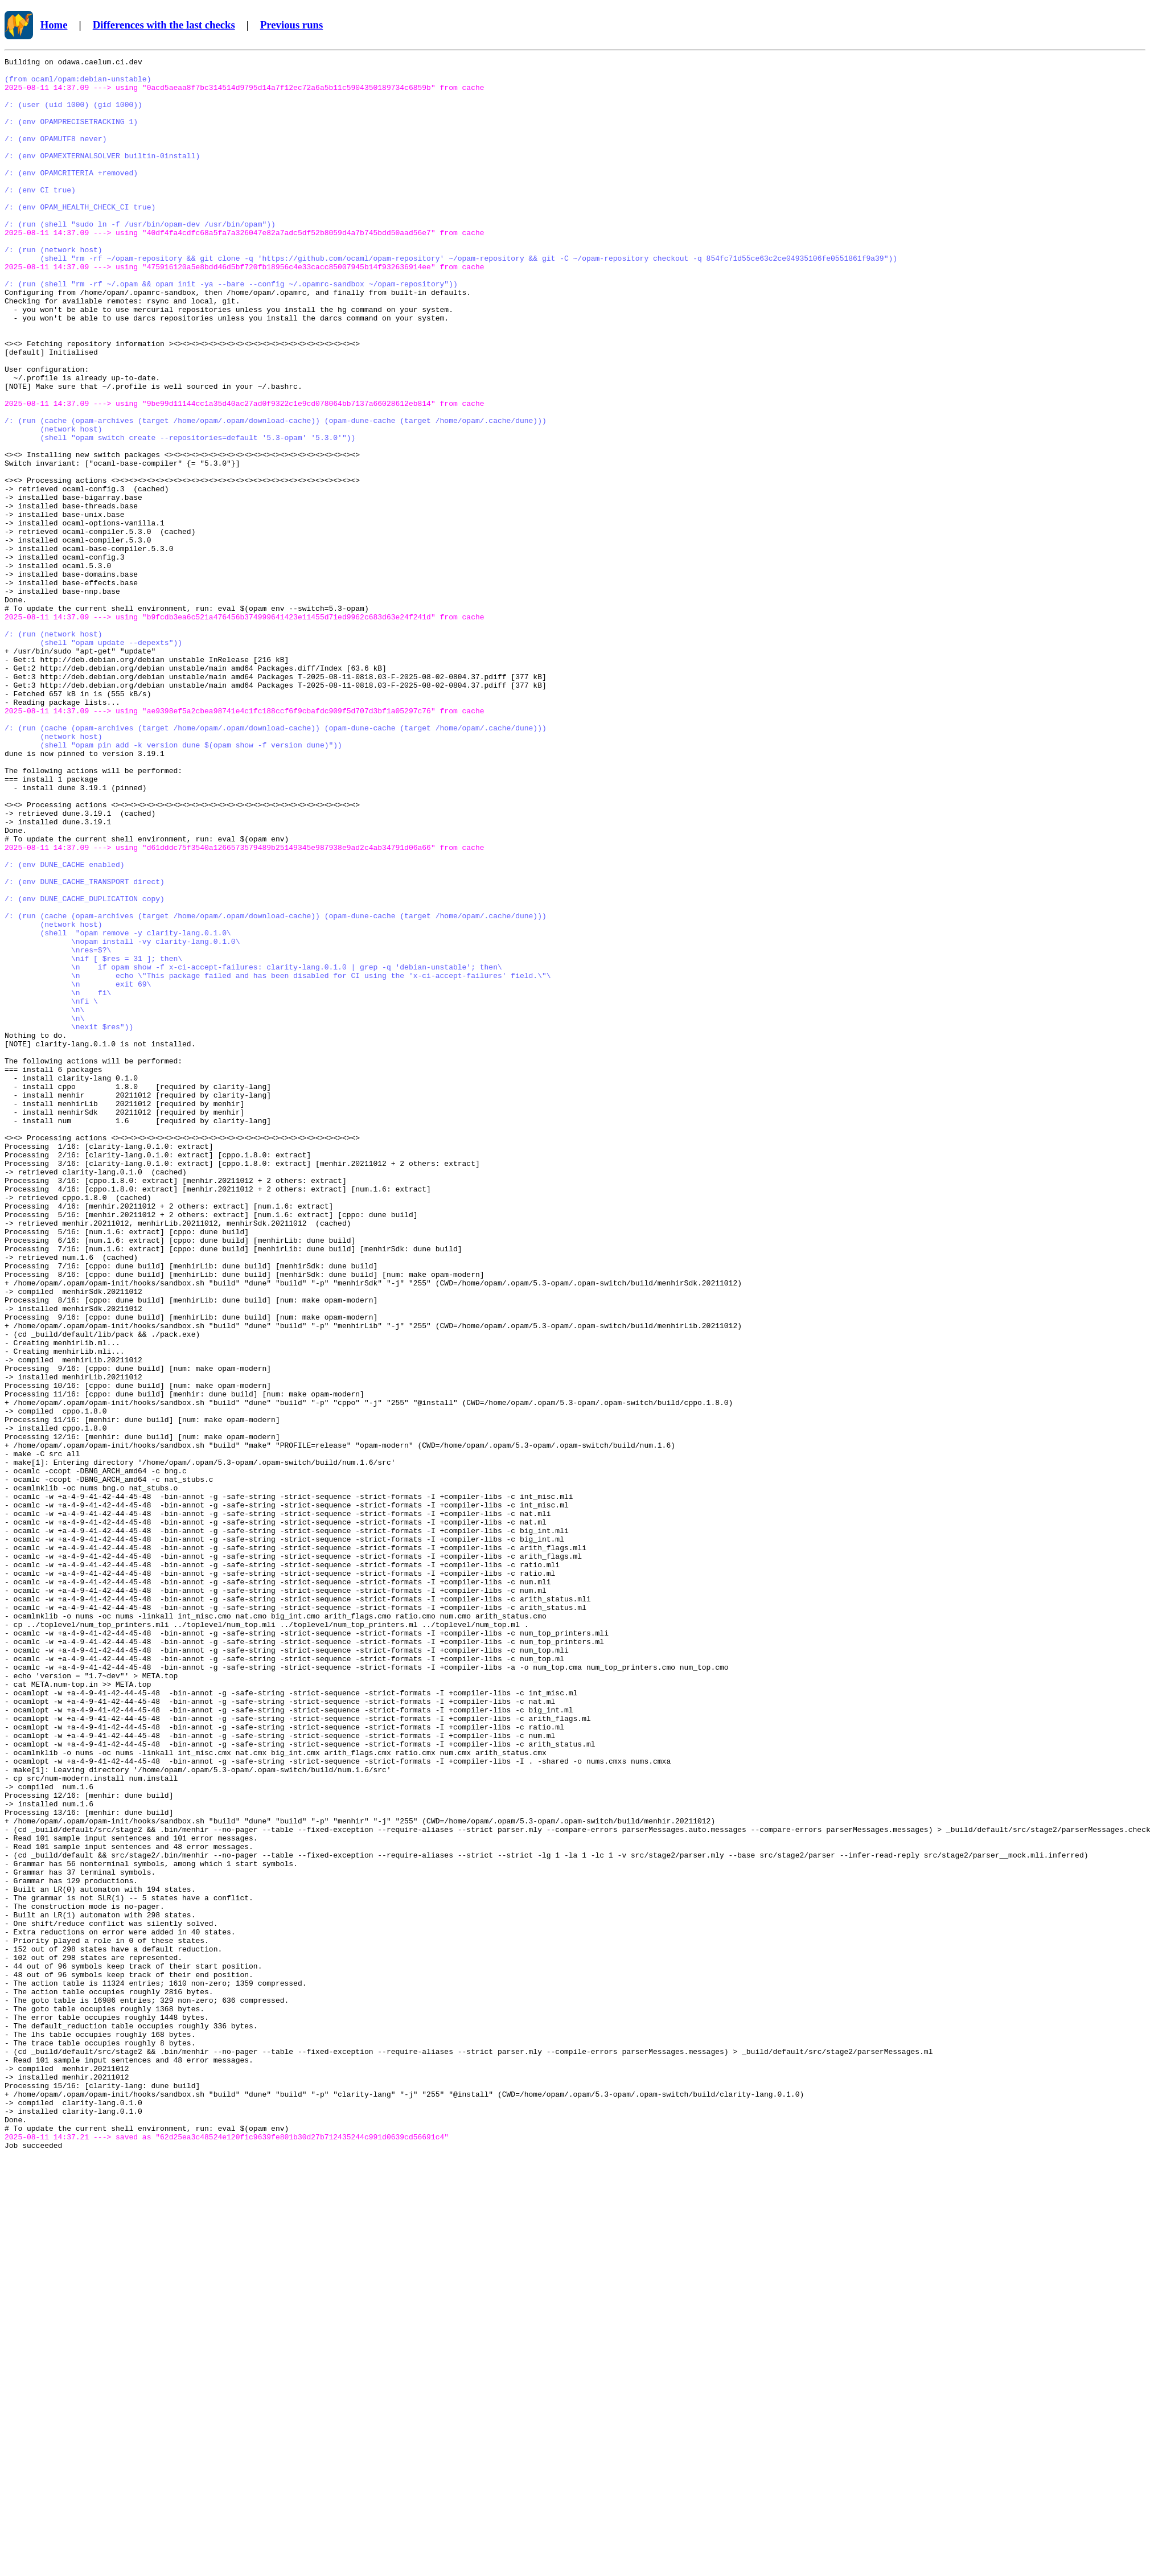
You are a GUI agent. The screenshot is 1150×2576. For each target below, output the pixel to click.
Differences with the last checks (164, 25)
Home (54, 25)
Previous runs (291, 25)
